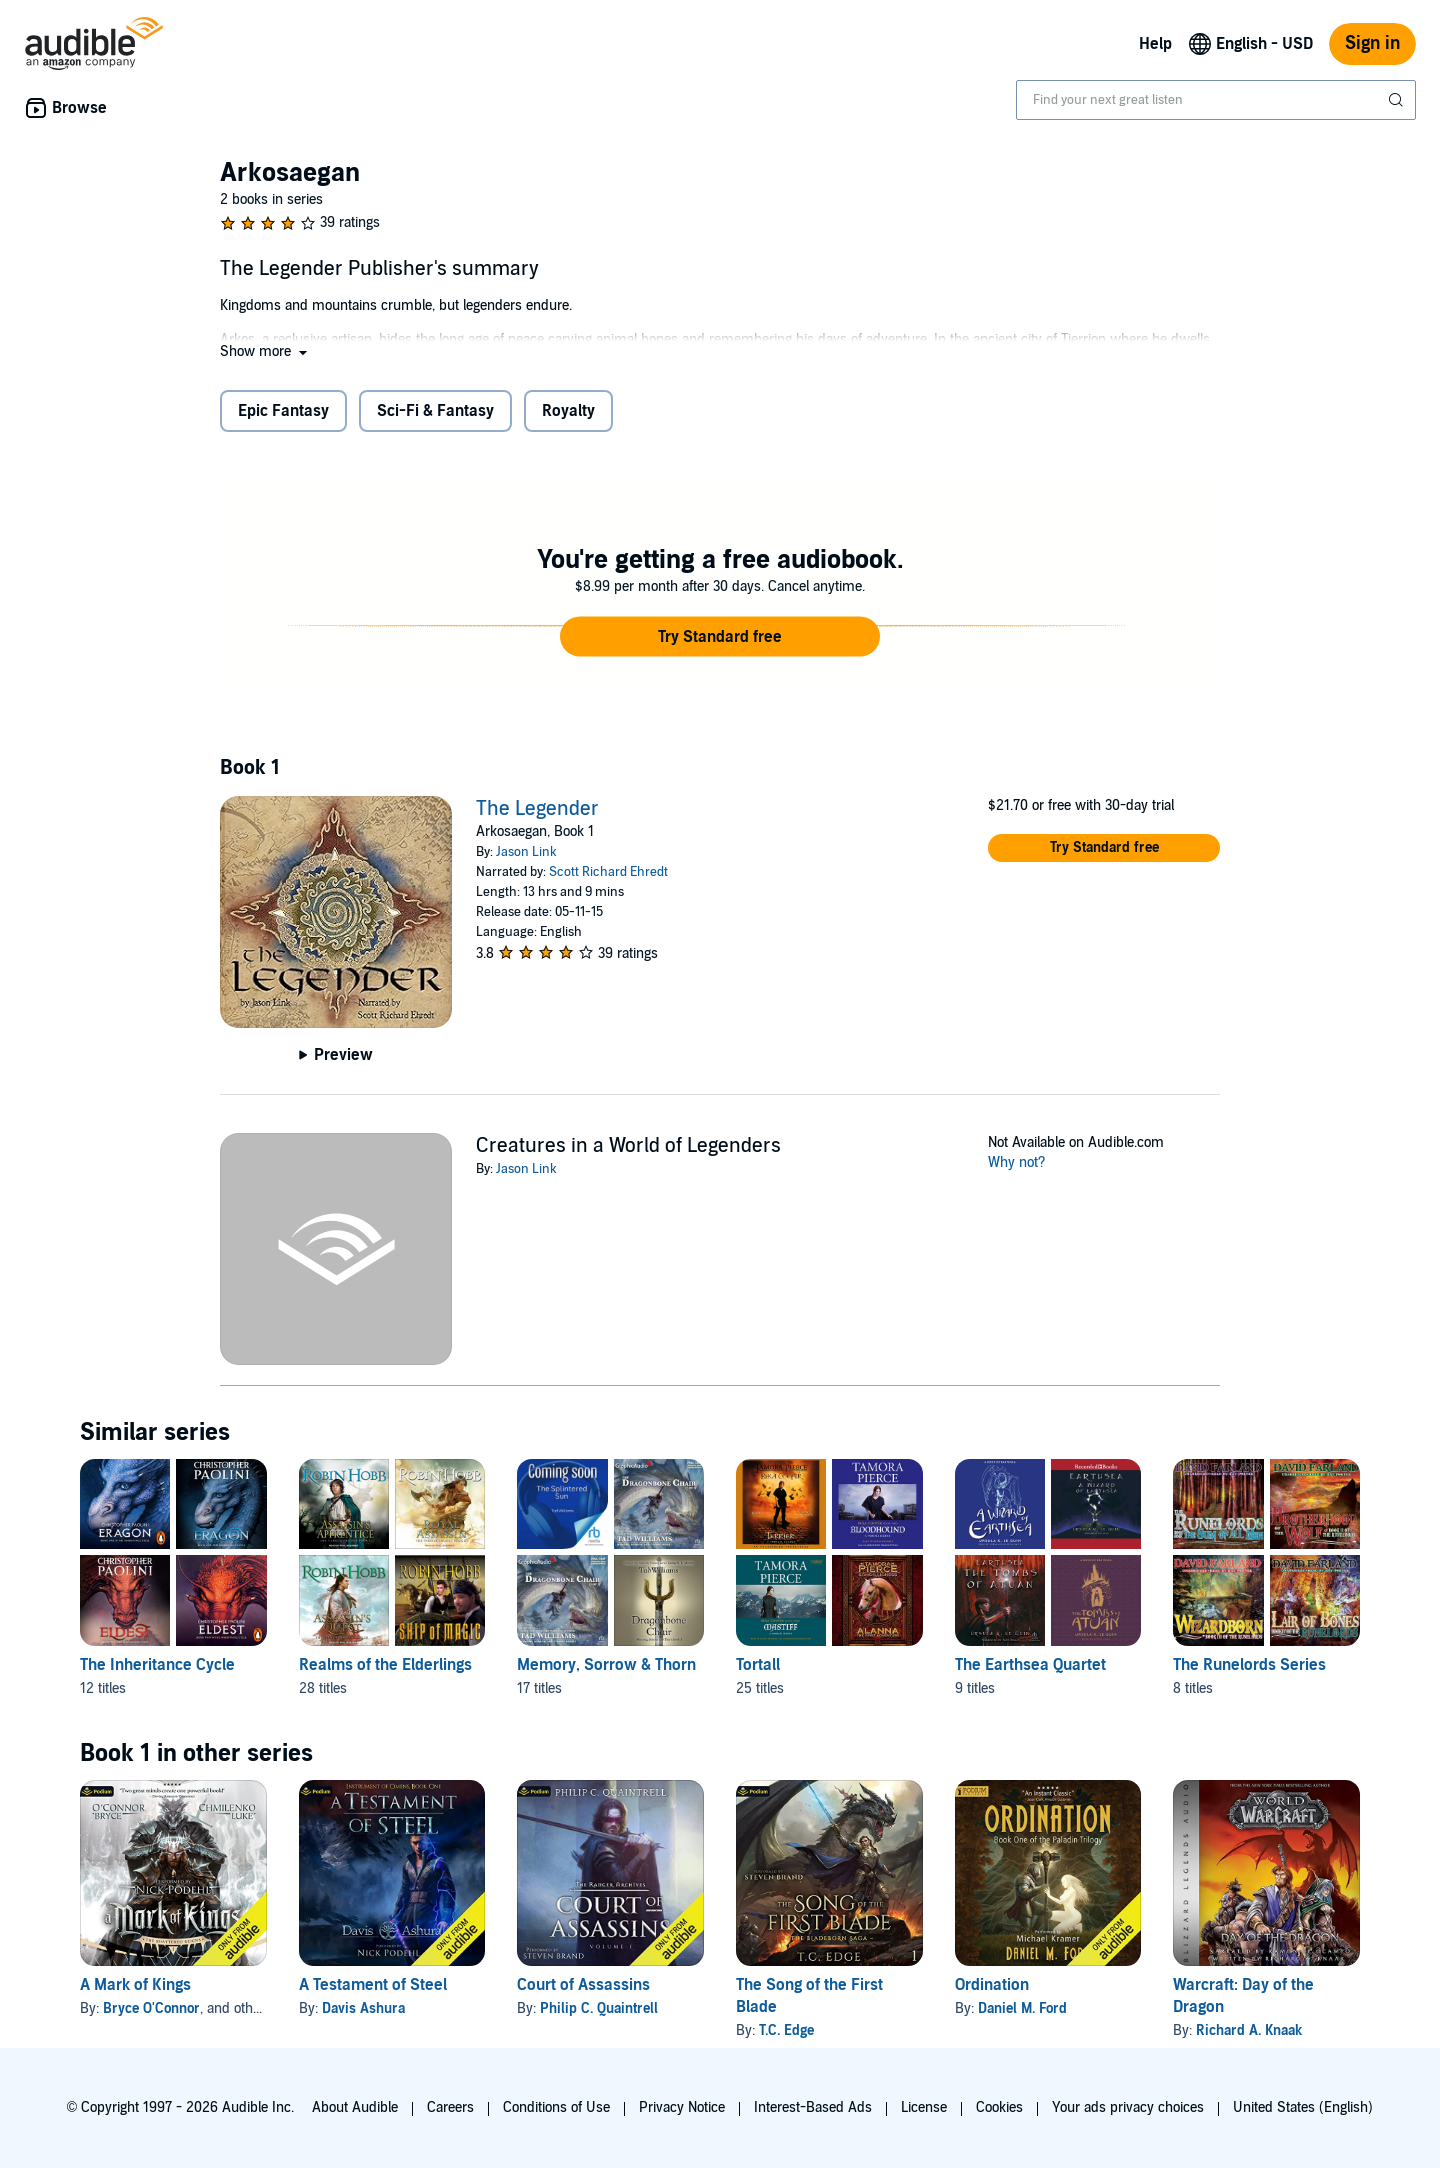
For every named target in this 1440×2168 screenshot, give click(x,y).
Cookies (999, 2107)
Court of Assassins (583, 1985)
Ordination (992, 1985)
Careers (450, 2107)
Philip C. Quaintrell (599, 2008)
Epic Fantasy (283, 411)
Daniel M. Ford (1022, 2008)
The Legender (537, 809)
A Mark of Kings (135, 1985)
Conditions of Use (556, 2107)
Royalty (568, 411)
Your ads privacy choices (1128, 2107)
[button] (265, 351)
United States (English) (1303, 2107)
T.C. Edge (786, 2030)
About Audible (355, 2107)
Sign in (1372, 43)
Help (1155, 44)
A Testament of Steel (373, 1985)
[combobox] (1216, 100)
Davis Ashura (363, 2008)
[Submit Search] (1398, 100)
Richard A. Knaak (1249, 2030)
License (924, 2107)
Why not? (1017, 1162)
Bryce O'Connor (151, 2008)
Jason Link (526, 852)
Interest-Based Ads (813, 2107)
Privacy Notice (682, 2107)
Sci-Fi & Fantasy (435, 411)
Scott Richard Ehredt (608, 872)
